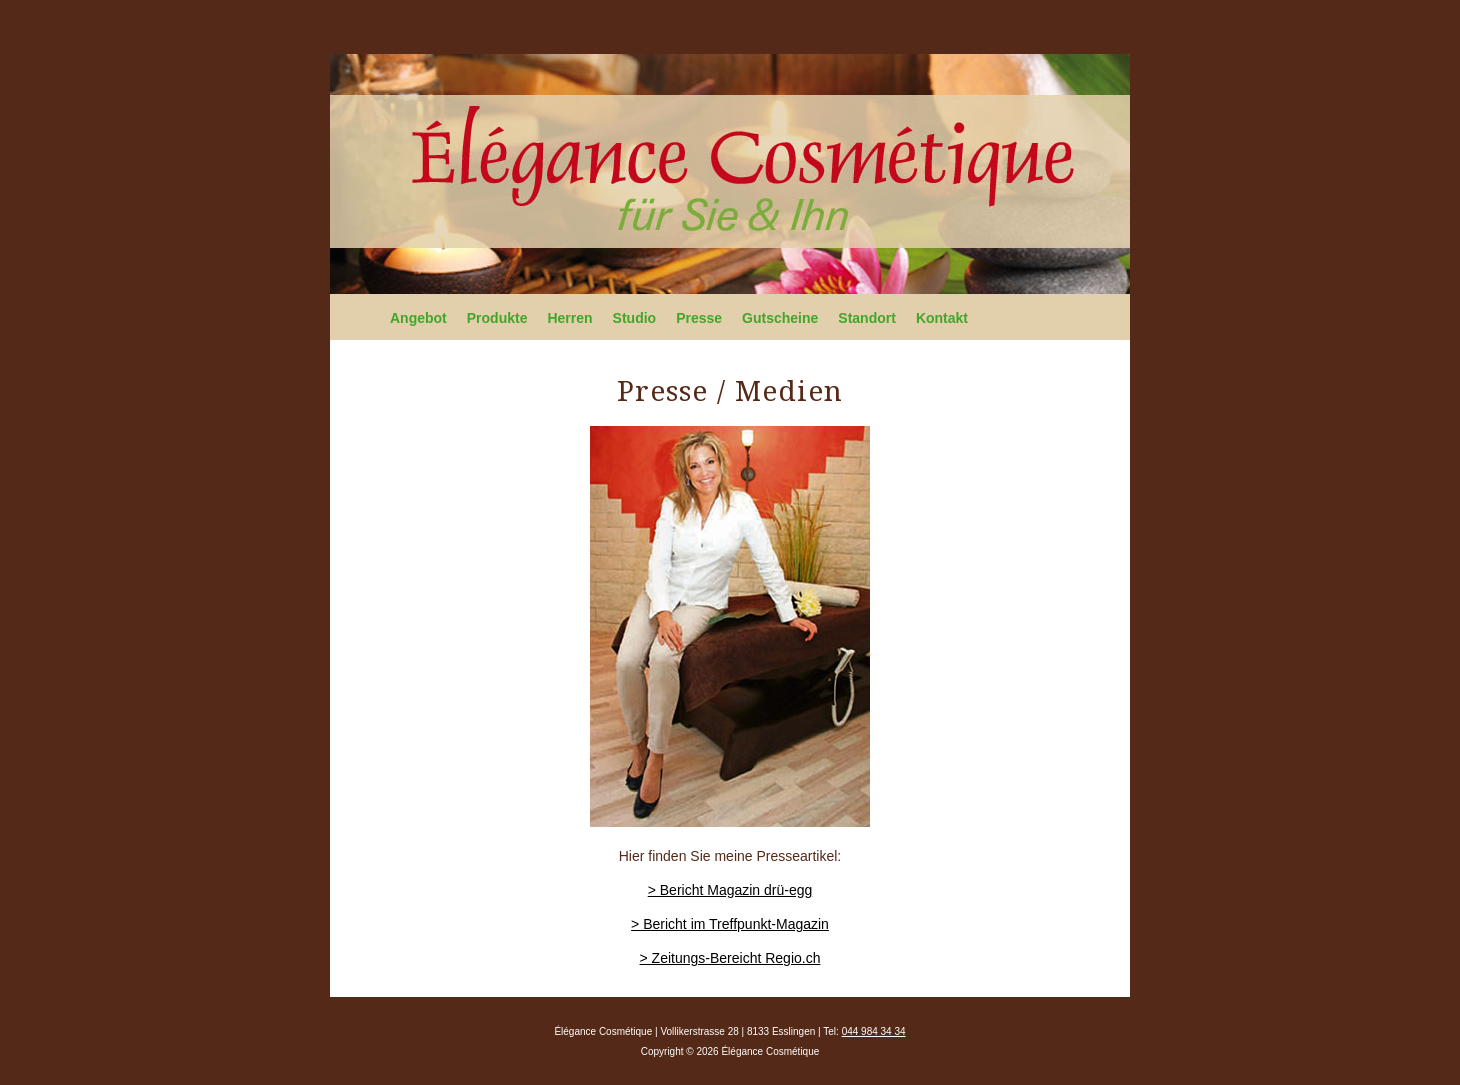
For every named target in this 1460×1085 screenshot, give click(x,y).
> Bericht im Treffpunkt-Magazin (730, 924)
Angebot (418, 318)
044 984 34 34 (874, 1031)
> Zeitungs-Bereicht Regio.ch (730, 958)
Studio (635, 318)
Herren (569, 318)
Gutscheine (780, 318)
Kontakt (942, 318)
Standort (867, 318)
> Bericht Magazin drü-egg (730, 890)
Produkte (497, 318)
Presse (699, 318)
